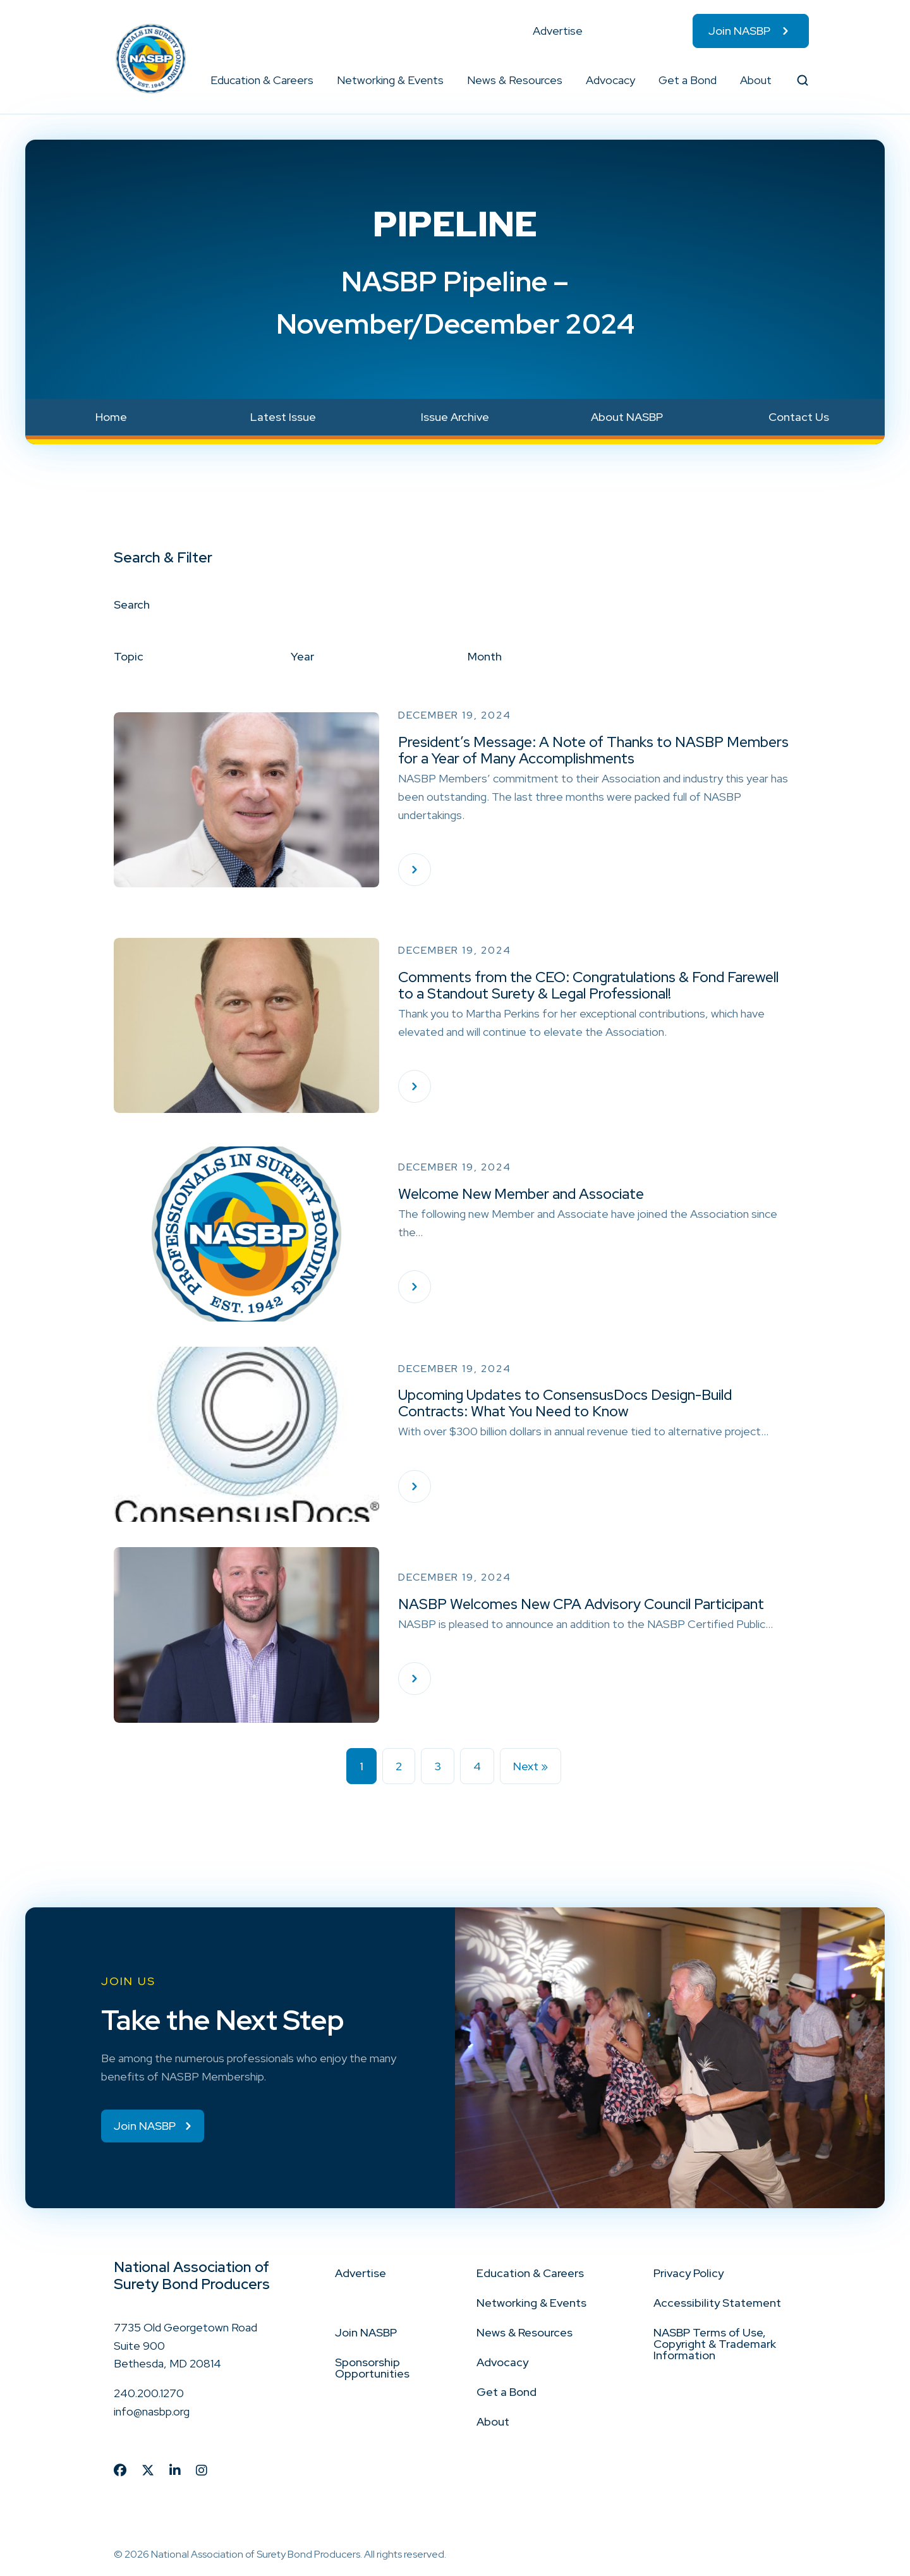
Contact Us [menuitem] (798, 417)
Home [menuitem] (111, 417)
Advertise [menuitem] (558, 30)
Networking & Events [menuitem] (390, 80)
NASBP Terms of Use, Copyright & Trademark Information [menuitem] (714, 2344)
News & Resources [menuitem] (514, 80)
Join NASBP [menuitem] (739, 30)
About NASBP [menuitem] (627, 417)
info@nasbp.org (152, 2412)
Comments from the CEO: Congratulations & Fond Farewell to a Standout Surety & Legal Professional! (588, 985)
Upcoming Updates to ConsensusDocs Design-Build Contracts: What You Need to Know (565, 1403)
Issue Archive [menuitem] (455, 417)
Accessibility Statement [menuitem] (717, 2303)
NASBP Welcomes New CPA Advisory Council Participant (581, 1604)
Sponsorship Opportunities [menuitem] (372, 2368)
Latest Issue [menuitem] (283, 417)
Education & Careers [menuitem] (261, 80)
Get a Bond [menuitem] (687, 80)
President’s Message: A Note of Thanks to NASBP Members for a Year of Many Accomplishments (593, 750)
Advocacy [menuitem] (610, 80)
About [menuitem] (756, 80)
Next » (530, 1766)
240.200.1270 (149, 2394)
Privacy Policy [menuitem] (688, 2273)
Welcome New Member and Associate (521, 1193)
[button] (314, 80)
